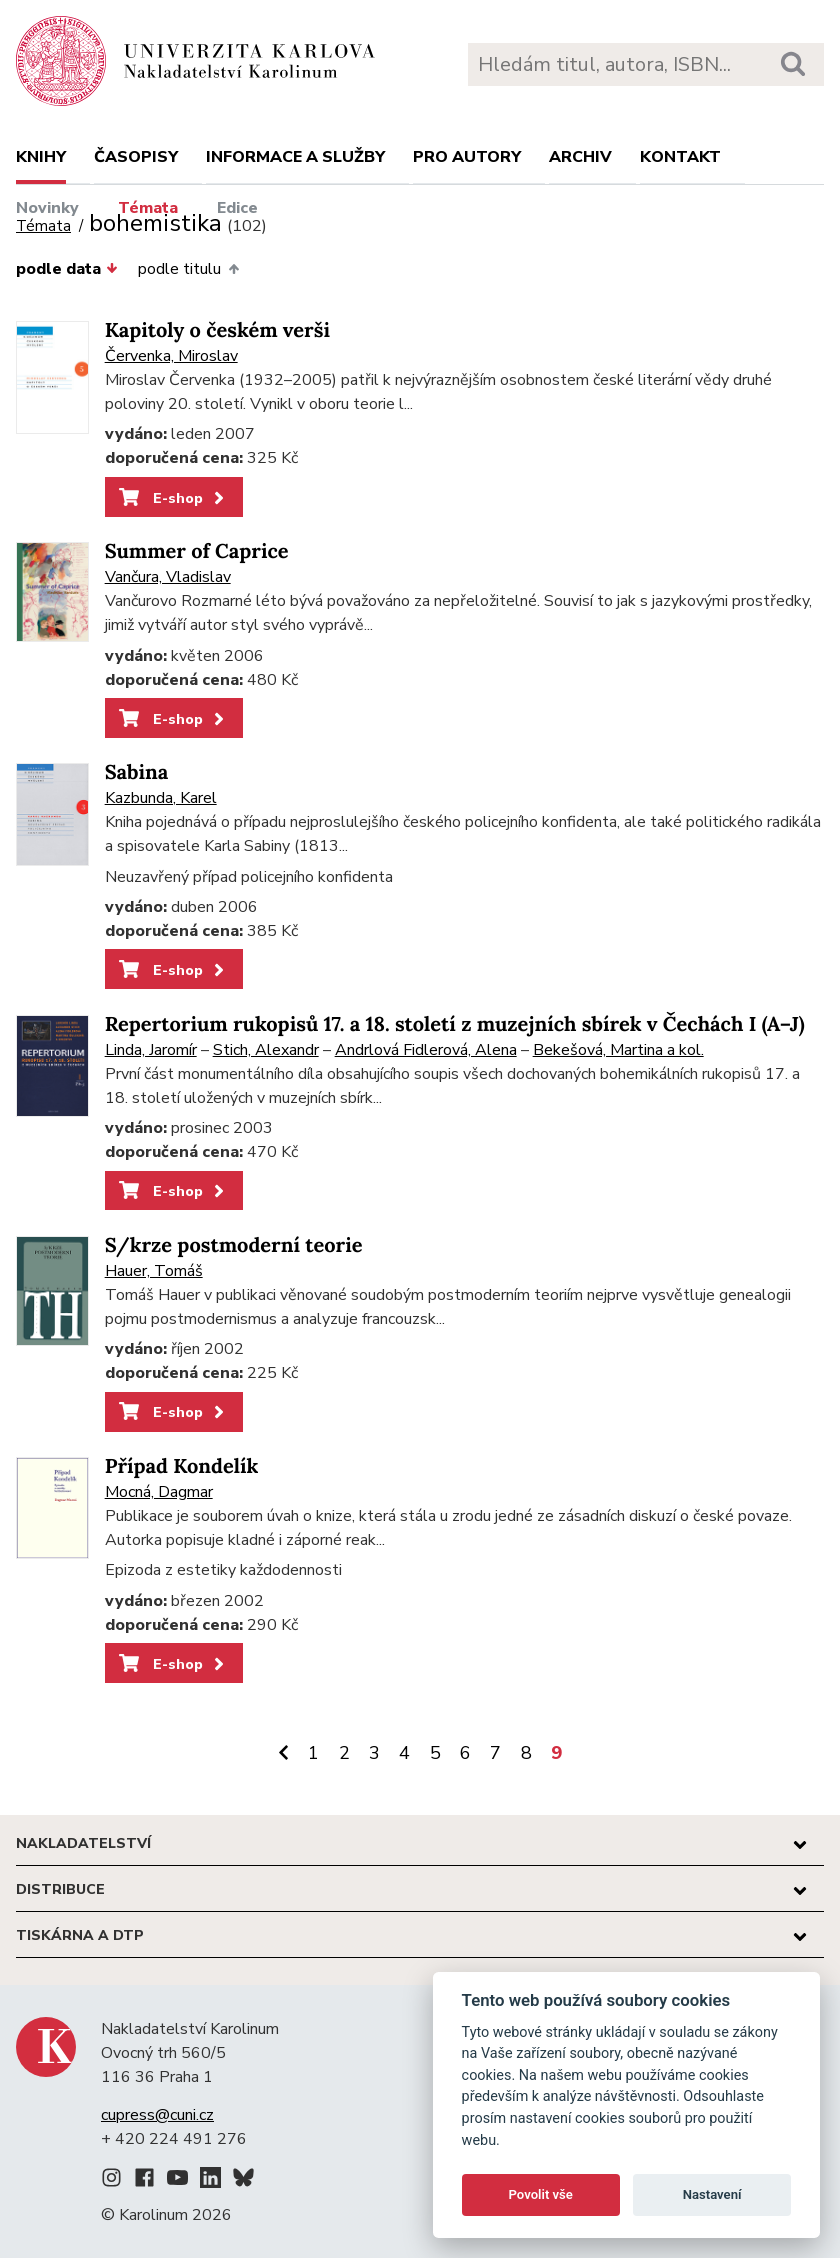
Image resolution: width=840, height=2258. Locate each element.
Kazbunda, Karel (161, 798)
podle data (67, 269)
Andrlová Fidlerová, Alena (426, 1050)
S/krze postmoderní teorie (234, 1245)
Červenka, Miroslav (171, 356)
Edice (237, 208)
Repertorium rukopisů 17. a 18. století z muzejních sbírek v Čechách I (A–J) (455, 1024)
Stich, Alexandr (266, 1050)
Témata (148, 208)
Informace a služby (295, 157)
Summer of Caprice (197, 551)
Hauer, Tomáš (154, 1271)
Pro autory (467, 157)
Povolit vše (541, 2194)
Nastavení (712, 2194)
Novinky (47, 208)
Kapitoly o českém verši (217, 330)
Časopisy (136, 157)
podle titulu (188, 269)
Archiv (580, 157)
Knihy (41, 157)
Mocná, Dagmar (159, 1492)
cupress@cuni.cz (157, 2115)
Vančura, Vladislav (168, 577)
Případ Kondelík (182, 1466)
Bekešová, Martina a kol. (618, 1050)
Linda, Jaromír (151, 1050)
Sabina (137, 772)
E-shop (173, 498)
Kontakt (680, 157)
